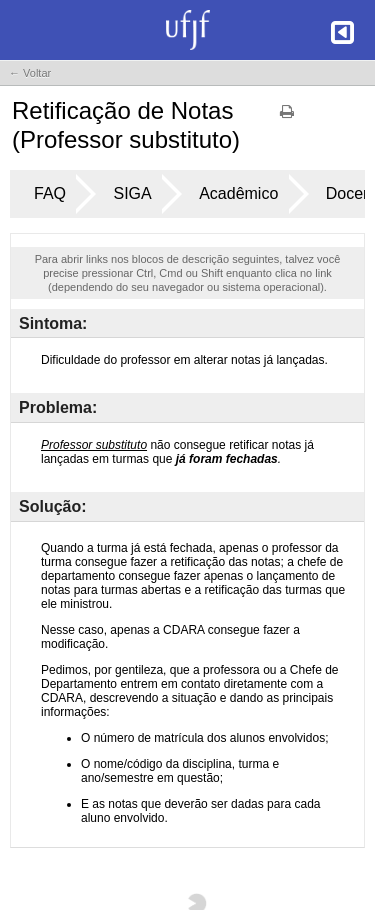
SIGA (132, 193)
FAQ (50, 193)
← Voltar (30, 73)
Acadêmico (238, 193)
